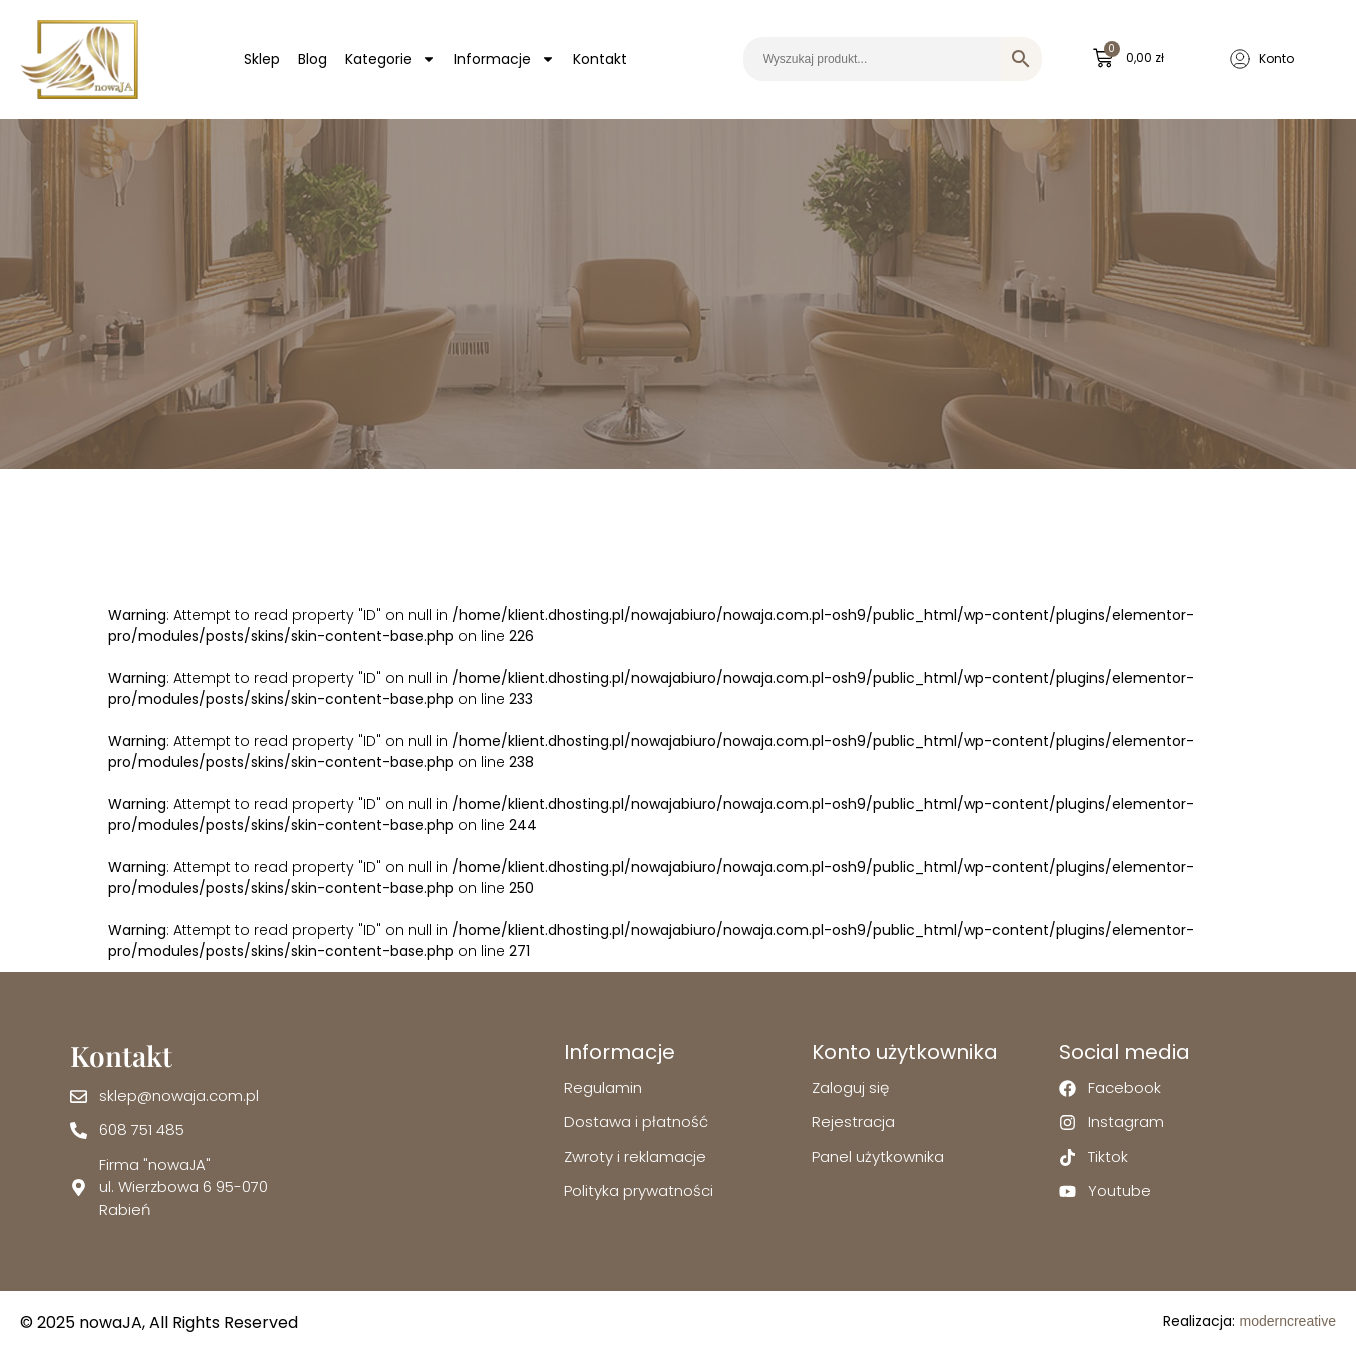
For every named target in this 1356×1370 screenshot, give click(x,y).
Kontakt (600, 59)
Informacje (504, 59)
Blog (312, 59)
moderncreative (1287, 1321)
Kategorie (390, 59)
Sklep (262, 59)
